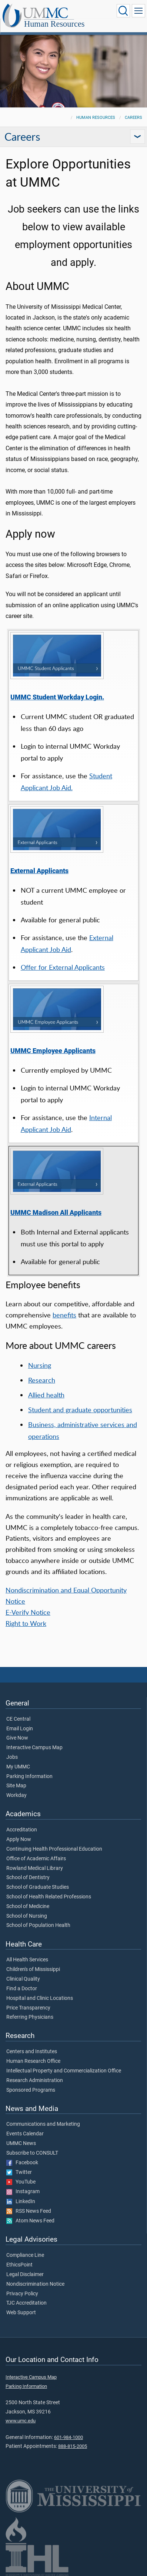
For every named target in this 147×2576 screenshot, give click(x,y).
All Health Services (27, 1960)
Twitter (19, 2172)
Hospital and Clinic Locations (39, 1998)
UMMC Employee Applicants (53, 1051)
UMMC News (21, 2143)
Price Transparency (28, 2008)
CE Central (18, 1719)
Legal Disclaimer (25, 2275)
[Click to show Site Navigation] (138, 10)
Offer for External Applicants (63, 967)
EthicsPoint (19, 2265)
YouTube (21, 2182)
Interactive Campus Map (34, 1748)
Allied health (46, 1394)
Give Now (17, 1738)
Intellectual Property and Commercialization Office (63, 2071)
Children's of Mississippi (33, 1969)
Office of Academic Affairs (36, 1859)
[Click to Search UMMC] (123, 10)
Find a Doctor (21, 1989)
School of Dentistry (28, 1878)
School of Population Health (38, 1925)
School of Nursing (26, 1916)
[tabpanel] (73, 69)
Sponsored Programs (30, 2090)
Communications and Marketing (43, 2124)
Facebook (22, 2163)
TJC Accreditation (26, 2303)
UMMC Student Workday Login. (57, 697)
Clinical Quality (23, 1979)
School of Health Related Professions (48, 1897)
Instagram (23, 2192)
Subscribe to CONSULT (32, 2153)
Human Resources (54, 24)
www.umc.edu (21, 2420)
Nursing (39, 1365)
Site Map (16, 1786)
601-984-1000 (68, 2437)
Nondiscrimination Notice (35, 2284)
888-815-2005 (72, 2446)
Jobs (12, 1757)
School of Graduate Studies (37, 1887)
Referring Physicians (29, 2017)
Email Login (19, 1729)
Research (41, 1380)
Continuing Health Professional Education (54, 1849)
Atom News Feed (30, 2221)
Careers (133, 117)
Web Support (21, 2313)
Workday (16, 1795)
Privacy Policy (22, 2294)
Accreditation (21, 1830)
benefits (64, 1314)
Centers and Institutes (31, 2052)
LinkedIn (20, 2202)
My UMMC (18, 1767)
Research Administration (34, 2081)
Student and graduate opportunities (80, 1409)
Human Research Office (33, 2061)
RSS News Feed (28, 2211)
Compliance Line (25, 2255)
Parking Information (29, 1777)
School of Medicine (27, 1907)
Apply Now (18, 1839)
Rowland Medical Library (34, 1868)
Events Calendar (25, 2134)
